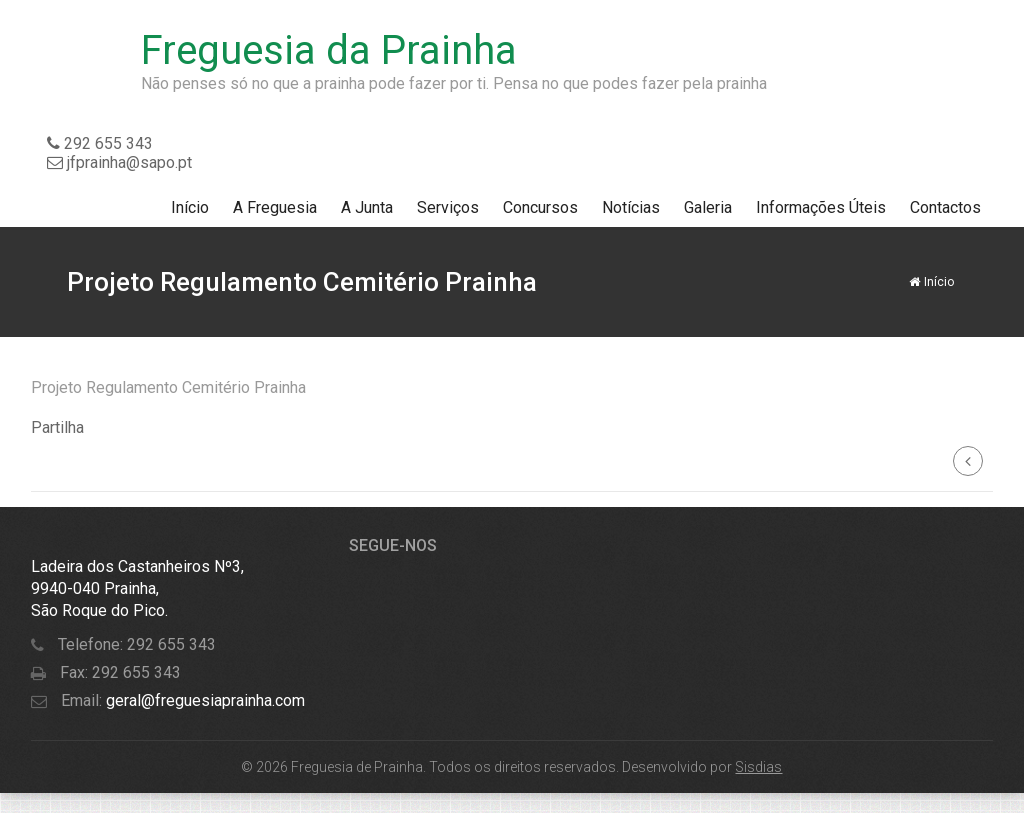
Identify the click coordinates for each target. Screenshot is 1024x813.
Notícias (631, 207)
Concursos (540, 207)
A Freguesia (275, 207)
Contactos (945, 207)
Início (190, 207)
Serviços (448, 207)
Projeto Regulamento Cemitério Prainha (168, 387)
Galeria (708, 207)
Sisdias (758, 767)
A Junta (367, 207)
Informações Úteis (821, 207)
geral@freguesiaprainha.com (203, 700)
